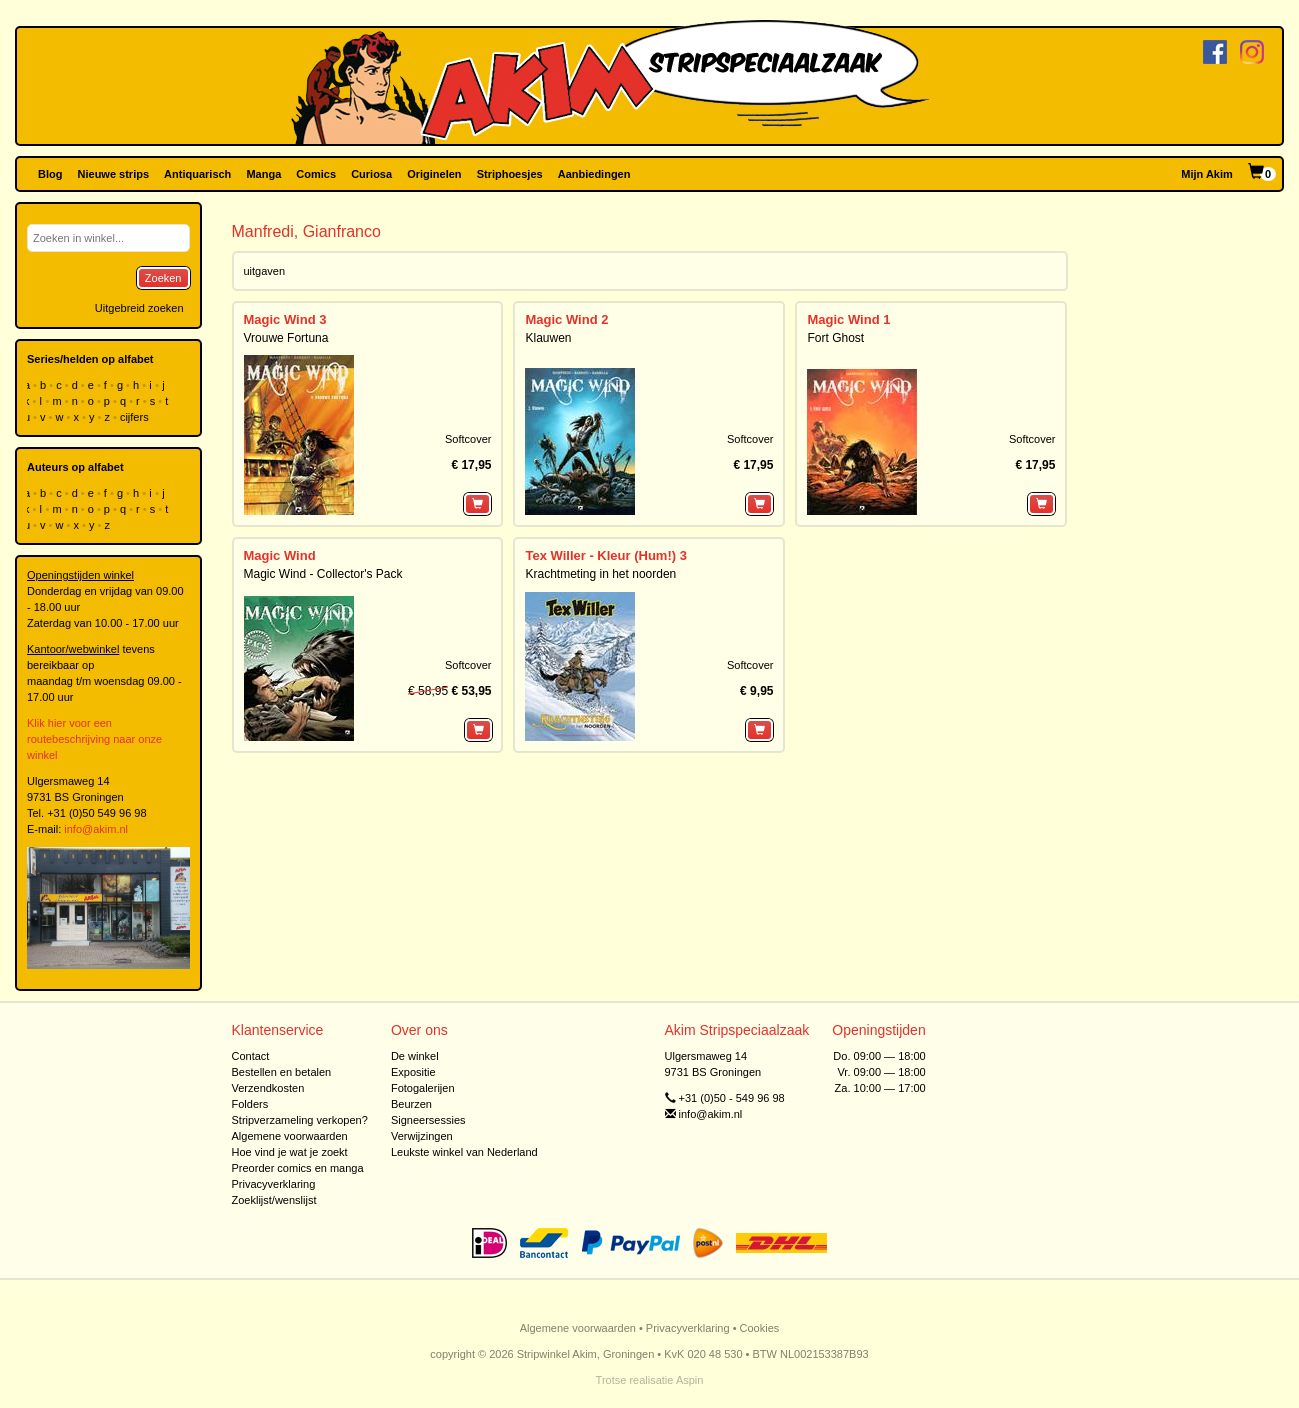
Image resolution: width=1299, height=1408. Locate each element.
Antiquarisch (197, 174)
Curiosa (371, 174)
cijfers (136, 417)
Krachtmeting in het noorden (600, 574)
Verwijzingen (422, 1136)
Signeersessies (428, 1120)
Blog (50, 174)
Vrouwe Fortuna (286, 338)
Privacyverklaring (274, 1184)
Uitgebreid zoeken (139, 308)
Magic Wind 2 (566, 319)
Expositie (413, 1072)
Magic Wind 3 (285, 319)
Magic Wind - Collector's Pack (323, 574)
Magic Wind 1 (848, 319)
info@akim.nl (96, 829)
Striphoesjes (510, 174)
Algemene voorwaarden (290, 1136)
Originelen (434, 174)
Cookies (760, 1328)
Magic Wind (280, 555)
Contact (251, 1056)
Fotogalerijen (423, 1088)
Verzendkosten (268, 1088)
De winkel (415, 1056)
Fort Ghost (835, 338)
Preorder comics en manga (298, 1168)
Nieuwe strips (114, 174)
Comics (316, 174)
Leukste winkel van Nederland (464, 1152)
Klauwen (548, 338)
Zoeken (163, 278)
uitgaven (265, 271)
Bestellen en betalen (282, 1072)
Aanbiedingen (594, 174)
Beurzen (411, 1104)
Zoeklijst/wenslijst (274, 1200)
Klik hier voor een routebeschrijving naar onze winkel (94, 739)
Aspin (690, 1380)
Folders (250, 1104)
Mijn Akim (1207, 174)
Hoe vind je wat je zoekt (290, 1152)
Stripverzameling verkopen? (300, 1120)
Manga (263, 174)
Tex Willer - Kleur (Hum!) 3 (605, 555)
